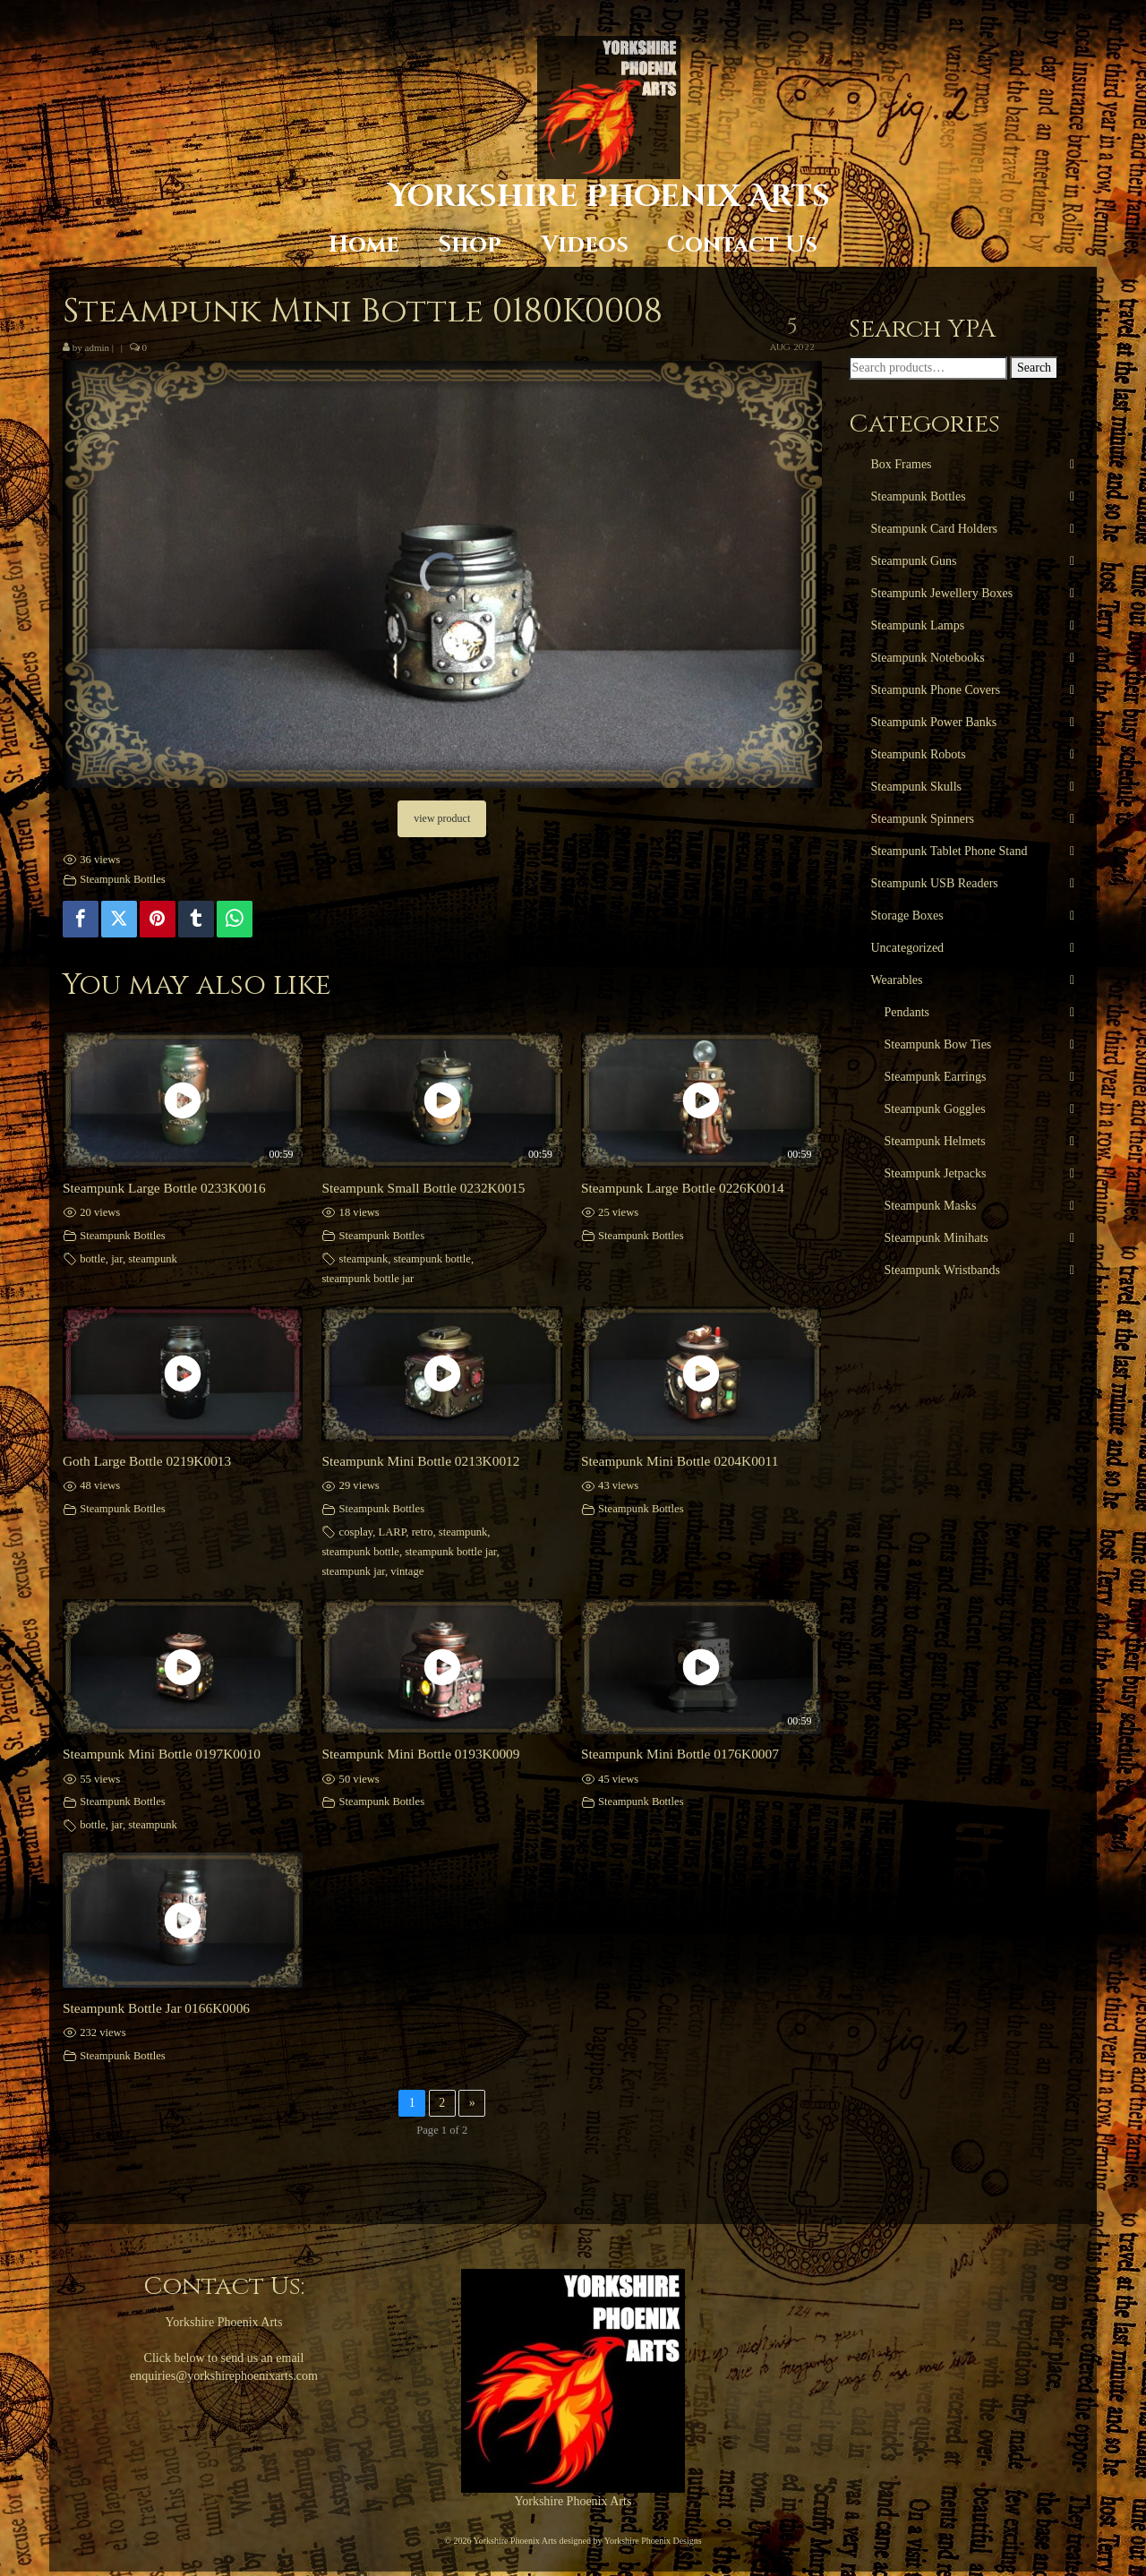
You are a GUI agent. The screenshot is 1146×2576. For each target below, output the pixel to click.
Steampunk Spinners (923, 819)
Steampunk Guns (914, 561)
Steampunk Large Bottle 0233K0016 (164, 1187)
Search (1034, 367)
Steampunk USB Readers (934, 883)
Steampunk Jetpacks (936, 1173)
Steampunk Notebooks (928, 657)
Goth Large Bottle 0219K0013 (147, 1460)
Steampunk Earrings (936, 1076)
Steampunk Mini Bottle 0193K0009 (420, 1753)
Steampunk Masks (931, 1205)
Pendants (907, 1012)
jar (117, 1259)
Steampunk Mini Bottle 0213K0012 (420, 1460)
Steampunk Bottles (123, 879)
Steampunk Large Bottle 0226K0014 (682, 1187)
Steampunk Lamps (918, 625)
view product (442, 818)
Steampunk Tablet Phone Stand (949, 851)
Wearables (897, 980)
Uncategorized (908, 947)
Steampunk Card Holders (934, 528)
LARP (392, 1532)
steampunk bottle (431, 1259)
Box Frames (901, 464)
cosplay (356, 1532)
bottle (93, 1259)
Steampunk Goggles (935, 1109)
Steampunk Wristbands (942, 1270)
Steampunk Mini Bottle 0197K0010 (162, 1753)
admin (97, 347)
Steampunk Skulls (916, 786)
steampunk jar (353, 1571)
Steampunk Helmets (935, 1141)
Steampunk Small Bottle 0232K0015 (423, 1187)
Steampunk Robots (918, 754)
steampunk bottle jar (367, 1278)
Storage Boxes (907, 915)
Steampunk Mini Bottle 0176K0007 (680, 1753)
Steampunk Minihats (936, 1238)
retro (422, 1532)
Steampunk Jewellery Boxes (942, 593)
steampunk (152, 1259)
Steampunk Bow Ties (938, 1044)
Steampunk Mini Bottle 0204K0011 (679, 1460)
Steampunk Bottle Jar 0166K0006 (156, 2007)
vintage (406, 1571)
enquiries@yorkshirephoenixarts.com (224, 2376)
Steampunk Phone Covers (936, 690)
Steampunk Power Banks (934, 722)
